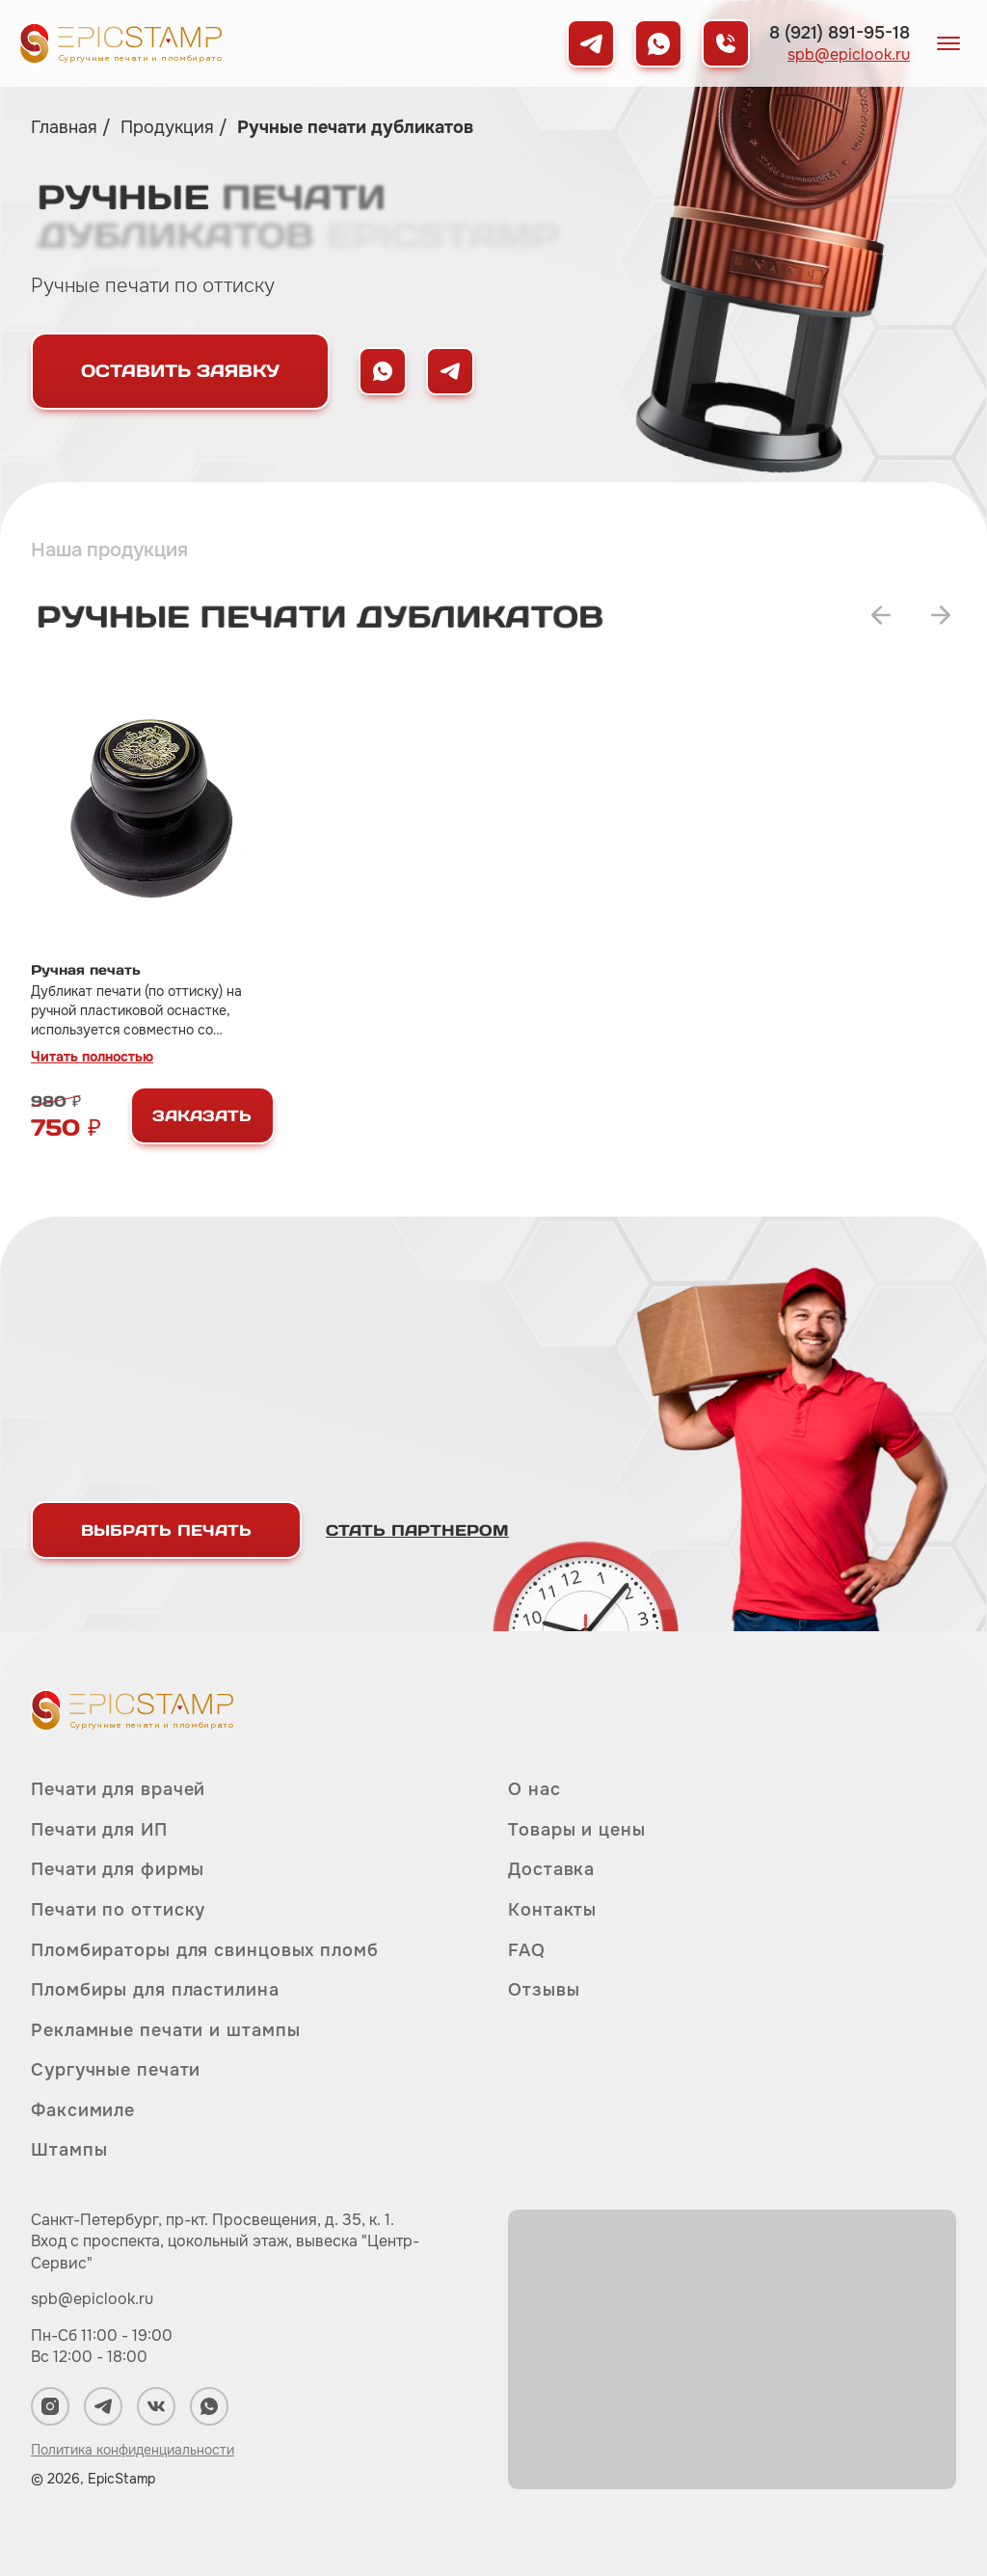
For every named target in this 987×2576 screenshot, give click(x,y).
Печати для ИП (99, 1829)
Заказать (202, 1115)
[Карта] (732, 2349)
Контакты (552, 1909)
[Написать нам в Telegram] (450, 371)
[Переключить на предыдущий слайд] (881, 615)
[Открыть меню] (948, 43)
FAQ (527, 1950)
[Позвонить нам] (726, 43)
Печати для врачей (118, 1790)
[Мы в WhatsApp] (658, 43)
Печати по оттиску (118, 1909)
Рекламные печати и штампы (166, 2030)
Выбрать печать (166, 1530)
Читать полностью (92, 1056)
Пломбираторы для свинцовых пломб (205, 1950)
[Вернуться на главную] (120, 43)
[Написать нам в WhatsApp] (383, 371)
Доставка (551, 1869)
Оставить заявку (180, 371)
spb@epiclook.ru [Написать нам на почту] (848, 55)
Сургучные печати (115, 2069)
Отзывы (543, 1989)
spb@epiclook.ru (92, 2299)
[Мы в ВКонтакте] (156, 2406)
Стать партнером (417, 1530)
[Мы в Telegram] (591, 43)
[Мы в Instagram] (50, 2406)
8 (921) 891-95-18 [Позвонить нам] (839, 32)
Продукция (169, 127)
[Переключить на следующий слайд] (940, 615)
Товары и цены (577, 1829)
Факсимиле (83, 2110)
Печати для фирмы (117, 1869)
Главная (66, 127)
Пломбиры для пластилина (155, 1989)
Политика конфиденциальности (132, 2449)
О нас (534, 1790)
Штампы (69, 2149)
